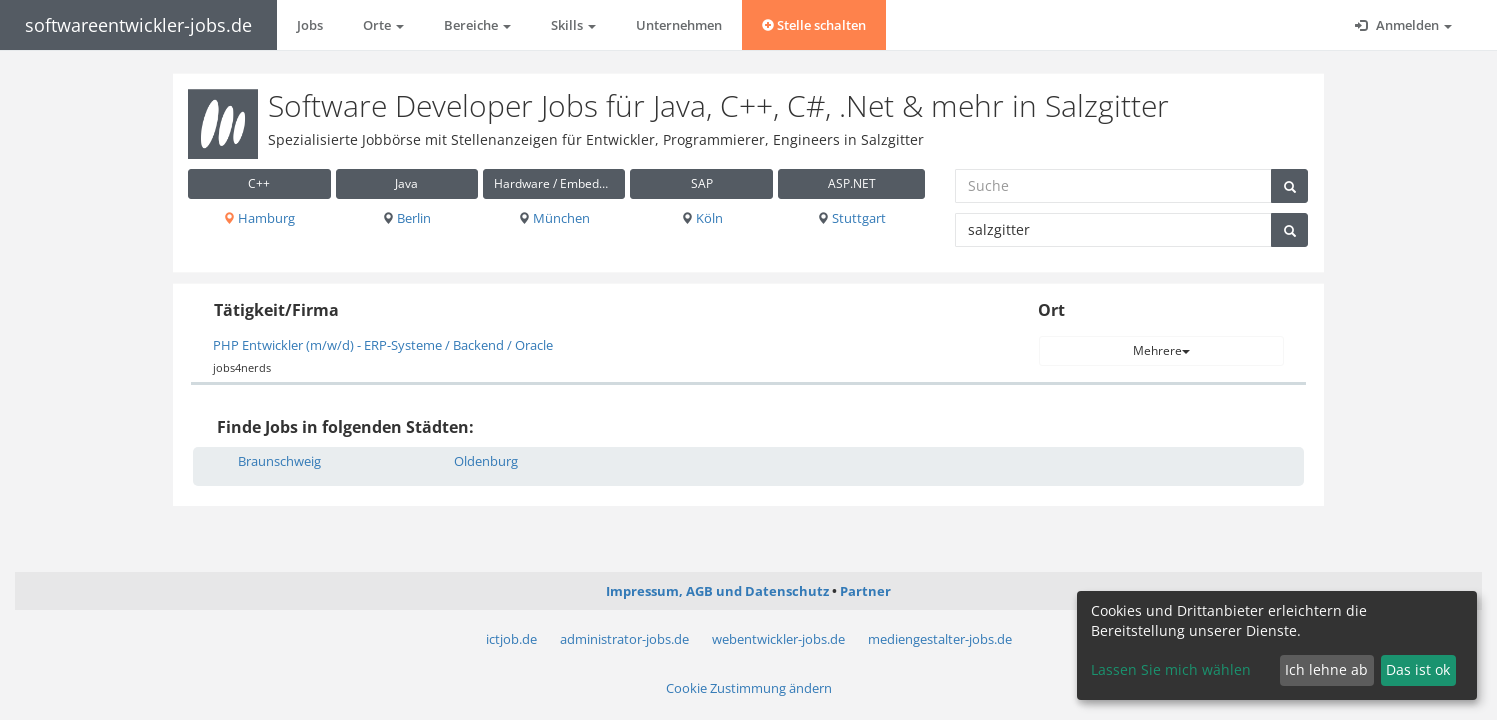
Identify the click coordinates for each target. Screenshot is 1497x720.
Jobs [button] (310, 25)
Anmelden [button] (1403, 25)
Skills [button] (573, 25)
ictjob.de (511, 639)
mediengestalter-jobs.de (940, 639)
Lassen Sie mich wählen (1171, 669)
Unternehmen (679, 25)
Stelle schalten (814, 25)
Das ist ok (1418, 669)
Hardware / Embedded (557, 183)
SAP (702, 183)
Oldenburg (486, 461)
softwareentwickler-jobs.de (138, 25)
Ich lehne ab (1326, 669)
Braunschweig (279, 461)
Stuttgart (851, 218)
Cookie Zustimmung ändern (749, 688)
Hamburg (259, 218)
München (554, 218)
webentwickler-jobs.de (778, 639)
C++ (259, 183)
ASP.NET (852, 183)
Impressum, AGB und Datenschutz (717, 591)
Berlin (406, 218)
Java (406, 183)
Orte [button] (383, 25)
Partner (865, 591)
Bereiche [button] (477, 25)
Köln (702, 218)
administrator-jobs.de (624, 639)
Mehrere (1161, 350)
